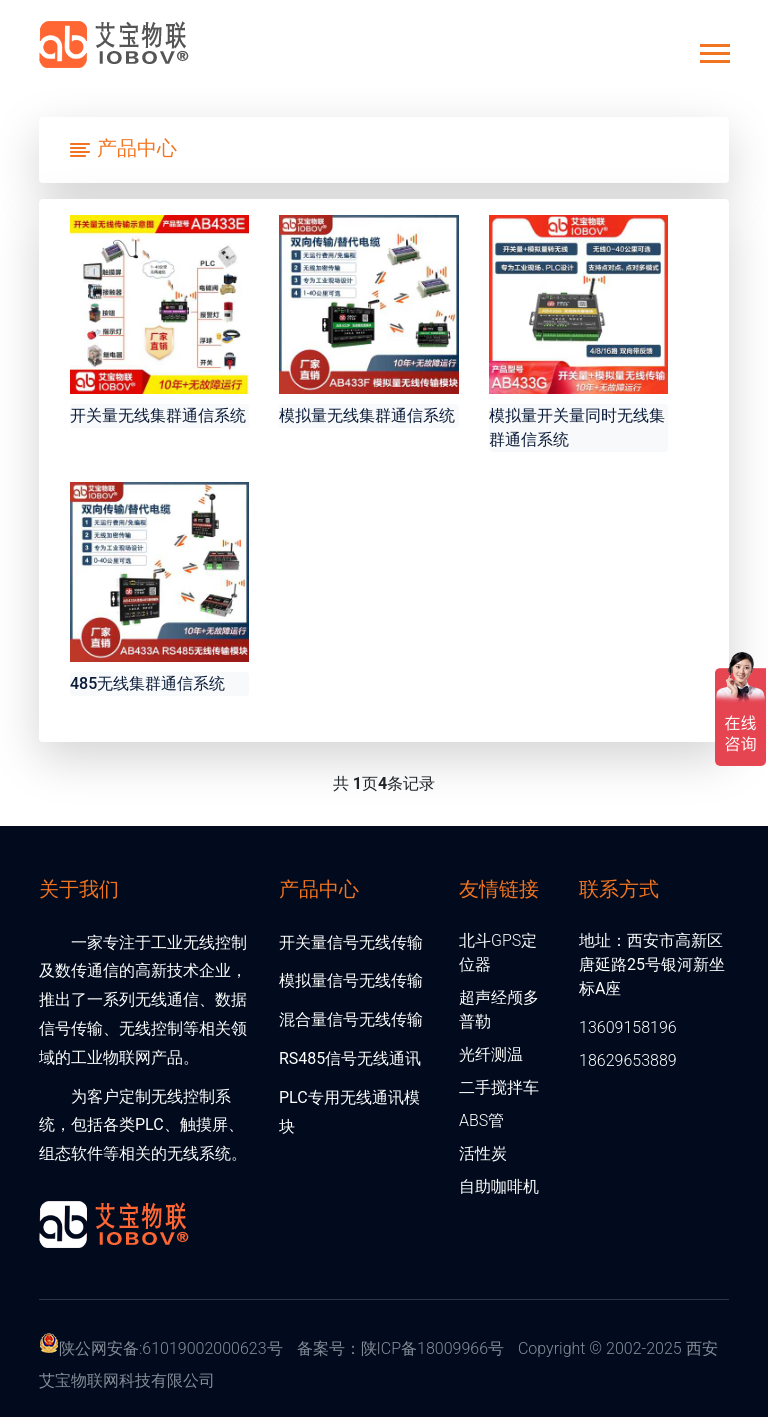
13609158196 (628, 1027)
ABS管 (481, 1120)
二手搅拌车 (499, 1087)
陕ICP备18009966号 (433, 1348)
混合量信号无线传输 (351, 1019)
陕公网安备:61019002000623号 (171, 1348)
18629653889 (628, 1060)
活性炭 (483, 1153)
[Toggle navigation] (122, 150)
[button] (713, 49)
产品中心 (319, 888)
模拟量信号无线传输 (351, 980)
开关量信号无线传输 (351, 942)
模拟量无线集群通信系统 (367, 415)
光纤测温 (491, 1054)
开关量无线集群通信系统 (158, 415)
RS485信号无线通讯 (350, 1058)
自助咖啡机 (499, 1186)
